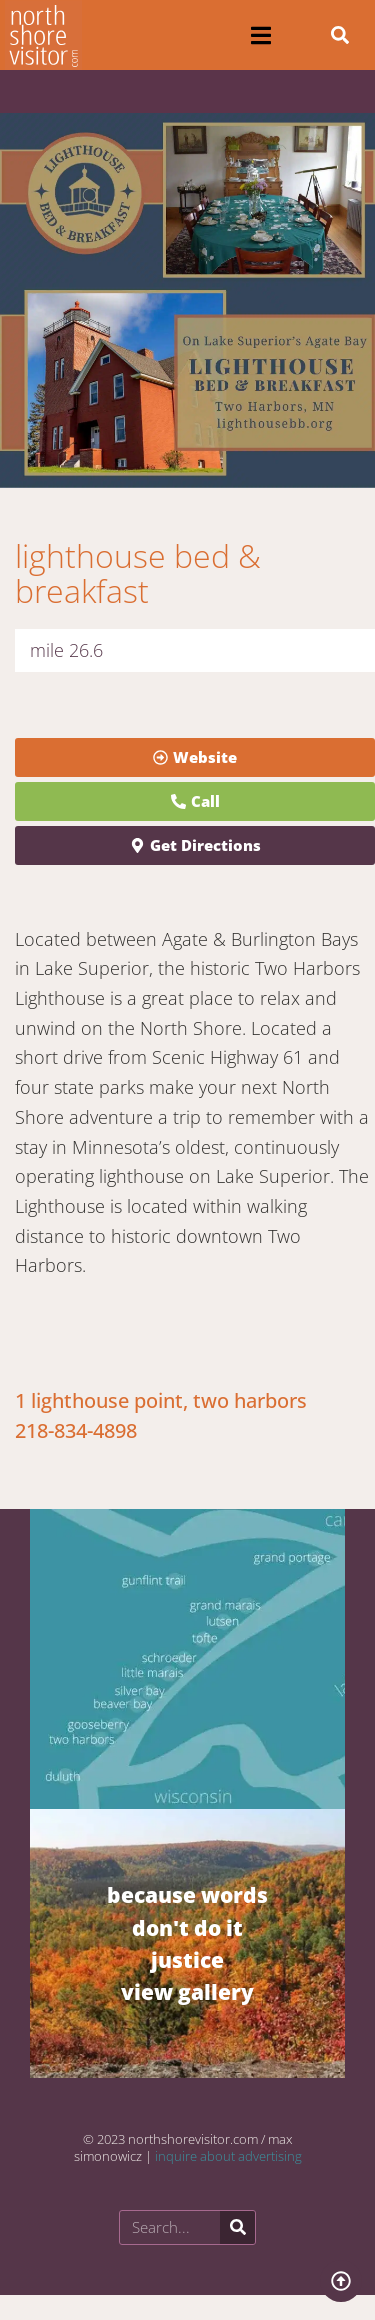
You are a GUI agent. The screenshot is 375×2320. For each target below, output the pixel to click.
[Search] (237, 2227)
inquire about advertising (228, 2156)
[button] (261, 35)
